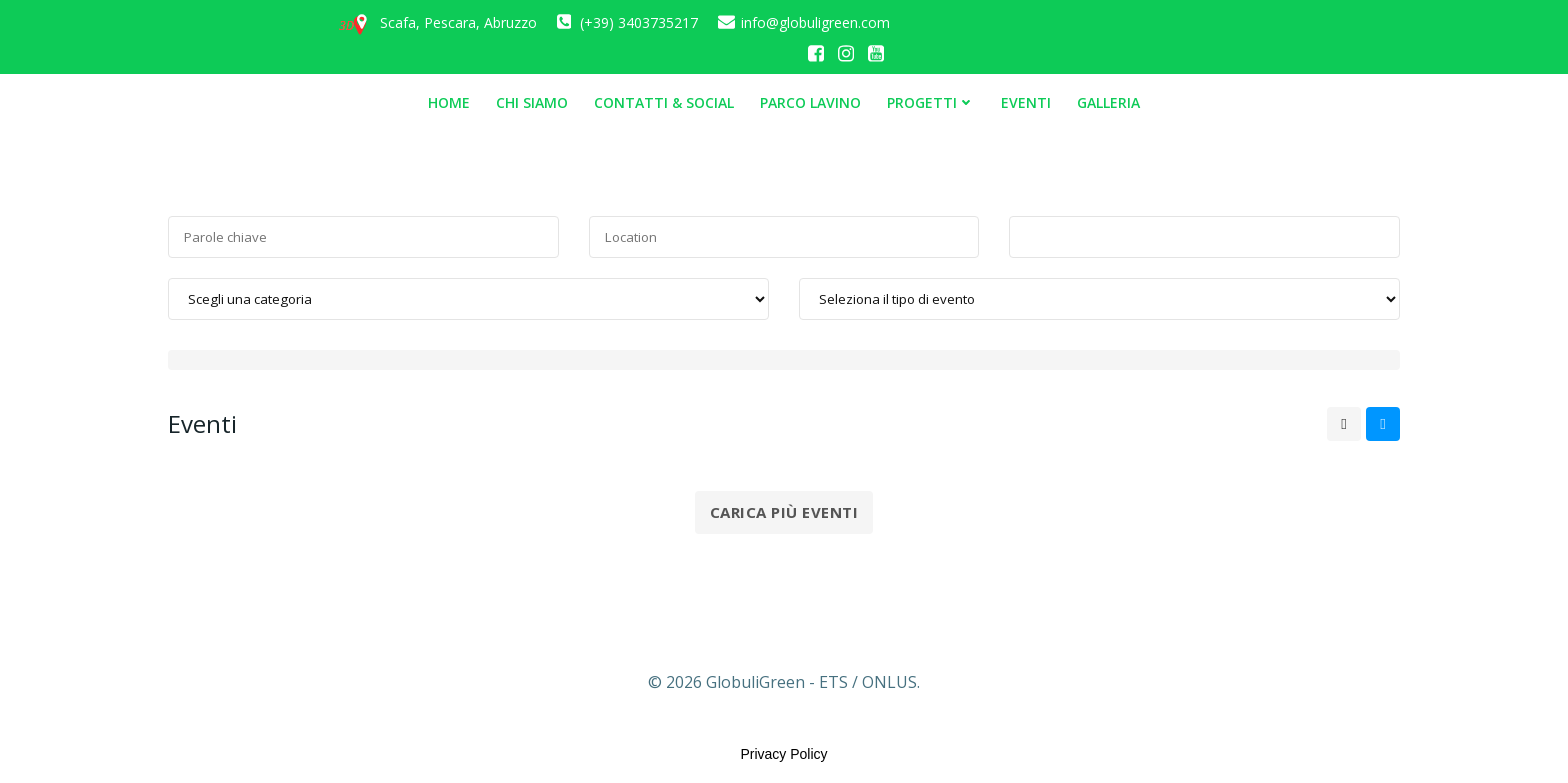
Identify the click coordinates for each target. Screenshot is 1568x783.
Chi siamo (532, 102)
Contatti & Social (664, 102)
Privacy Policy (783, 754)
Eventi (1026, 102)
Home (449, 102)
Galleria (1108, 102)
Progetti (931, 102)
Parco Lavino (810, 102)
